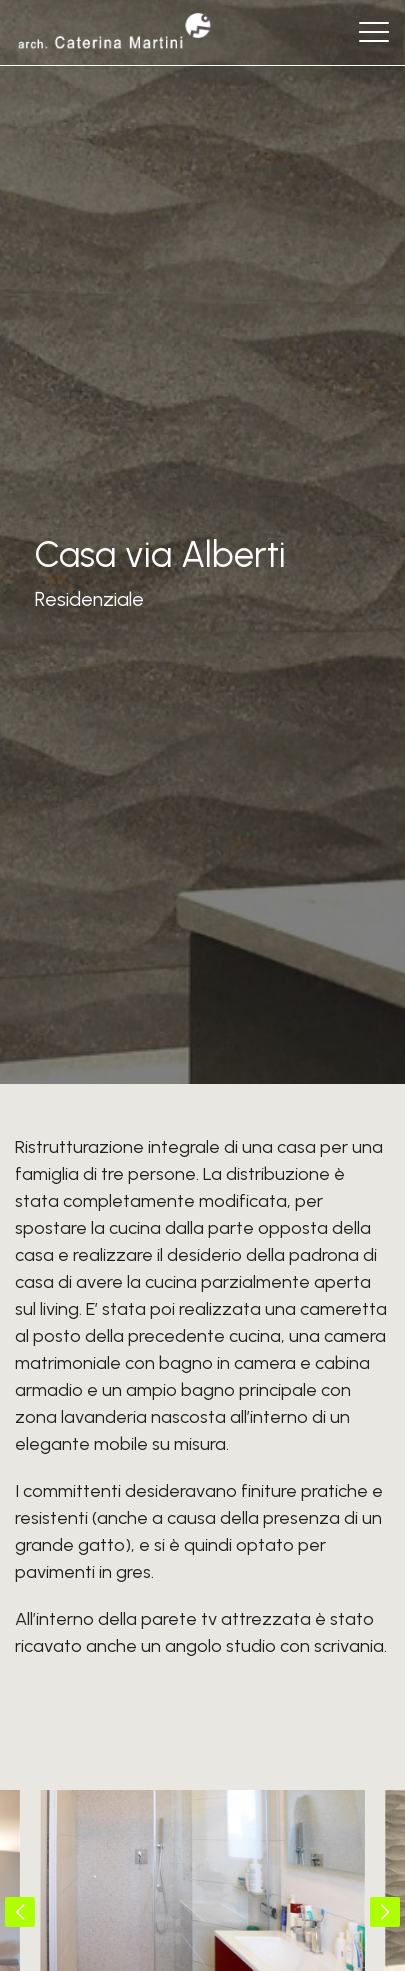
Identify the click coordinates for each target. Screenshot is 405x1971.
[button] (20, 1912)
